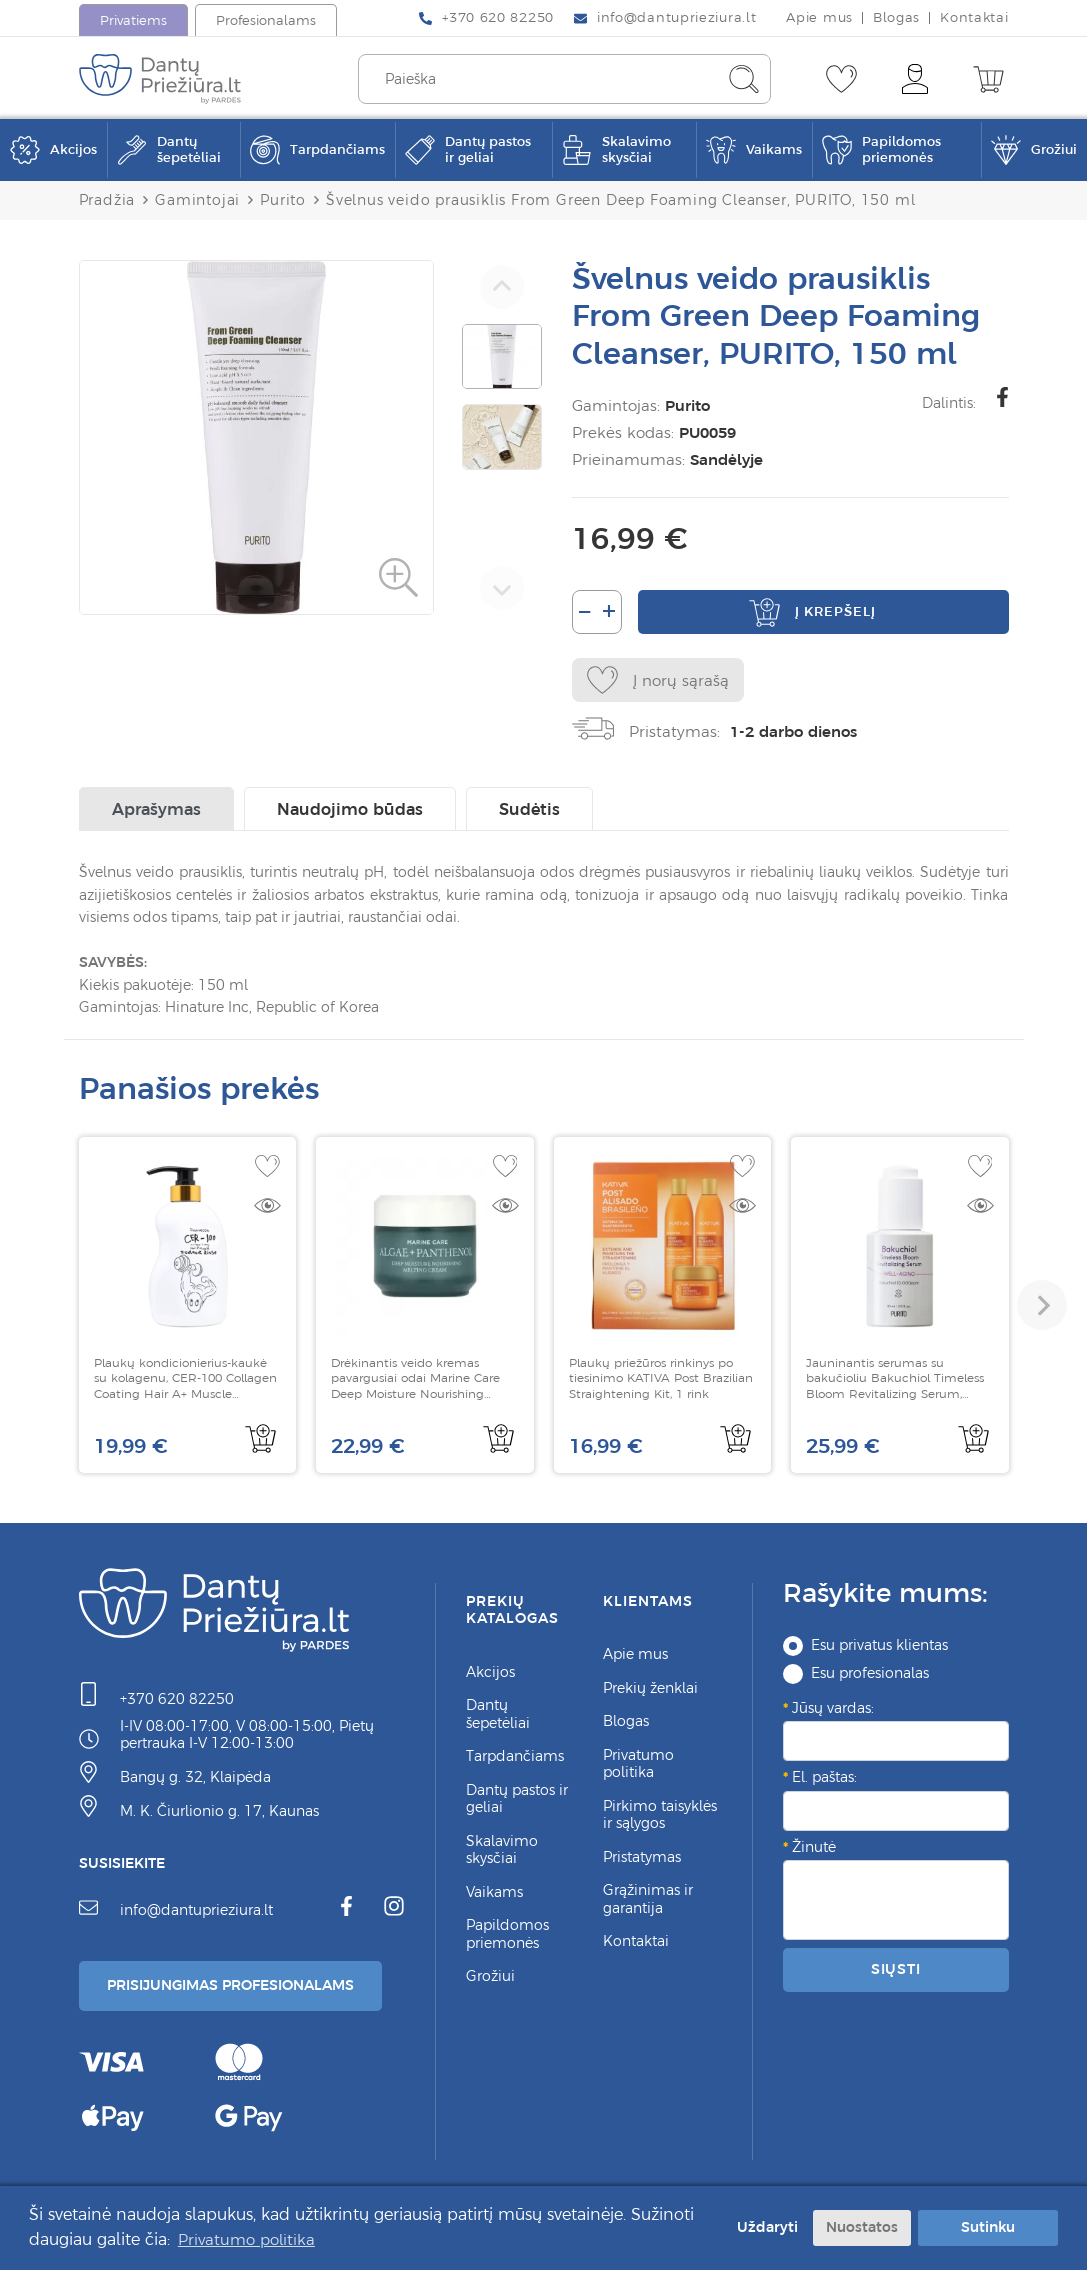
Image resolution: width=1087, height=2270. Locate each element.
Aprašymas (156, 809)
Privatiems (133, 20)
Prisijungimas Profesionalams (230, 1985)
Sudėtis (529, 809)
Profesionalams (266, 20)
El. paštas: (824, 1777)
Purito (687, 405)
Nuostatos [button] (862, 2227)
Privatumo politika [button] (250, 2239)
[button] (1042, 1305)
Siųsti (896, 1969)
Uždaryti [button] (760, 2227)
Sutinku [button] (988, 2227)
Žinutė (814, 1847)
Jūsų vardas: (833, 1708)
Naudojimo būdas (350, 809)
